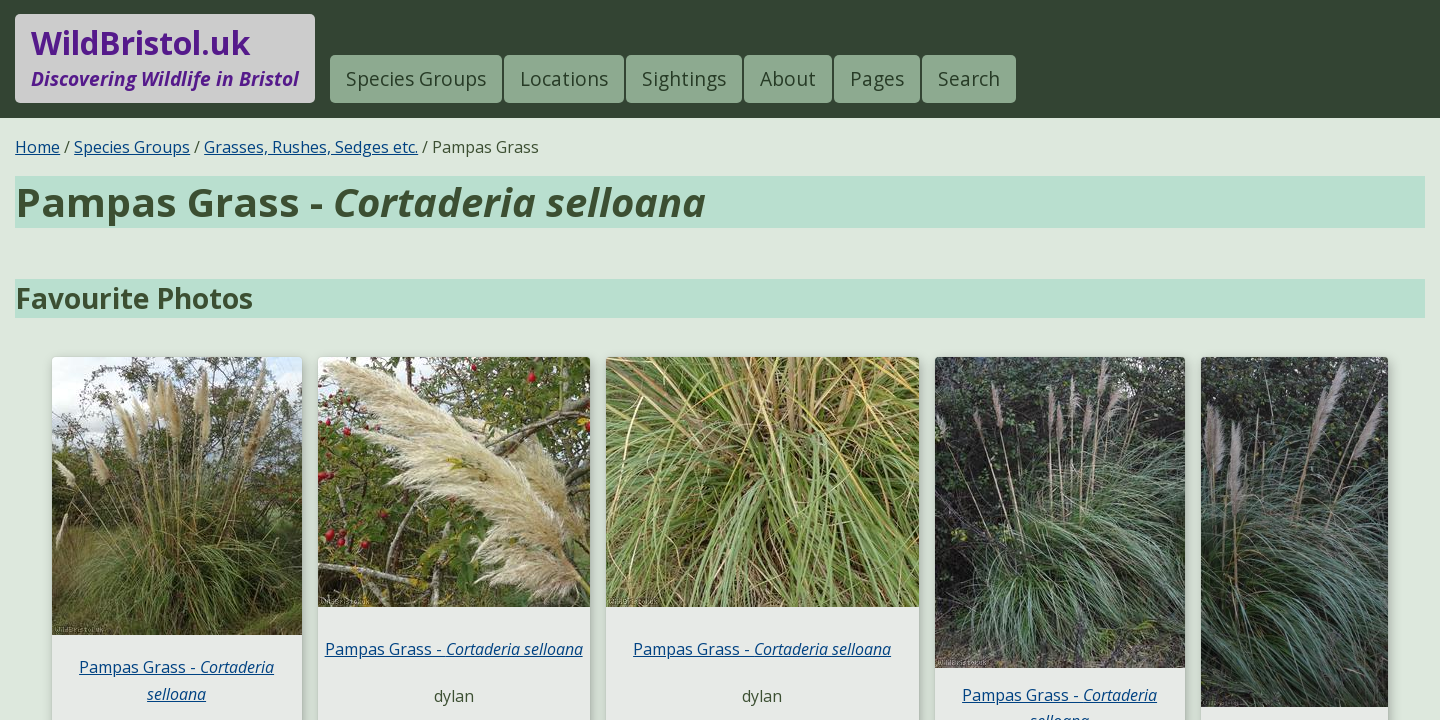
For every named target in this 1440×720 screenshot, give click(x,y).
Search (969, 78)
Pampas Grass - (454, 649)
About (788, 78)
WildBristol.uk (165, 58)
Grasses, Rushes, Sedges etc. (311, 147)
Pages (877, 78)
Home (37, 147)
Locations (564, 78)
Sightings (684, 78)
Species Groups (416, 78)
